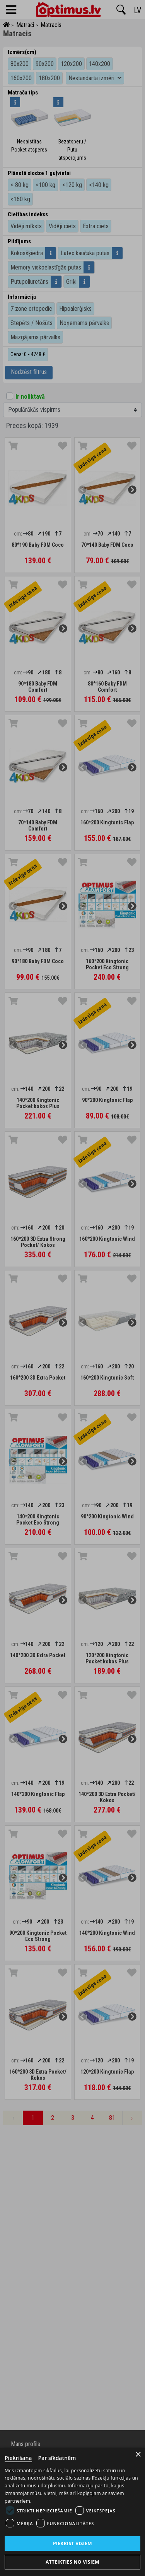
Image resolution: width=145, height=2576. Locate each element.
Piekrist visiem (72, 2543)
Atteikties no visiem (72, 2562)
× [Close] (138, 2454)
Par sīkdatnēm (57, 2457)
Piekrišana (18, 2457)
